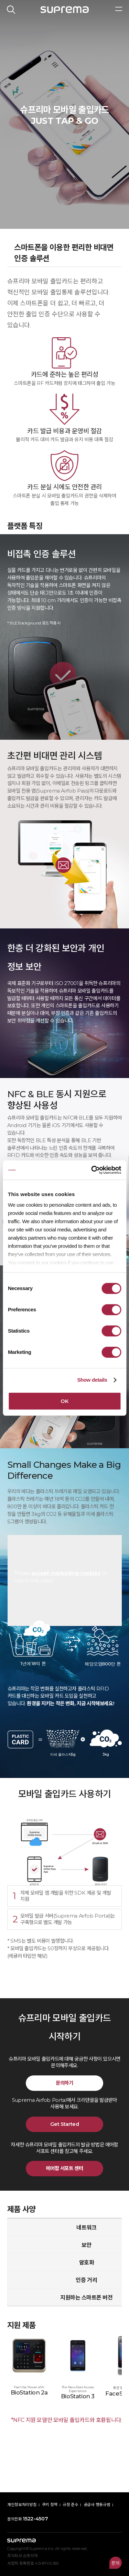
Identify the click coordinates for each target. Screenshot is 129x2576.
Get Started (64, 2124)
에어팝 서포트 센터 (64, 2168)
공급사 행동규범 (97, 2504)
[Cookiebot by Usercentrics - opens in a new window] (92, 1170)
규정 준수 (70, 2504)
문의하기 (64, 2083)
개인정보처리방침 (22, 2504)
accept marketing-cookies (65, 1573)
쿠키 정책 (50, 2504)
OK (64, 1401)
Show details (92, 1380)
